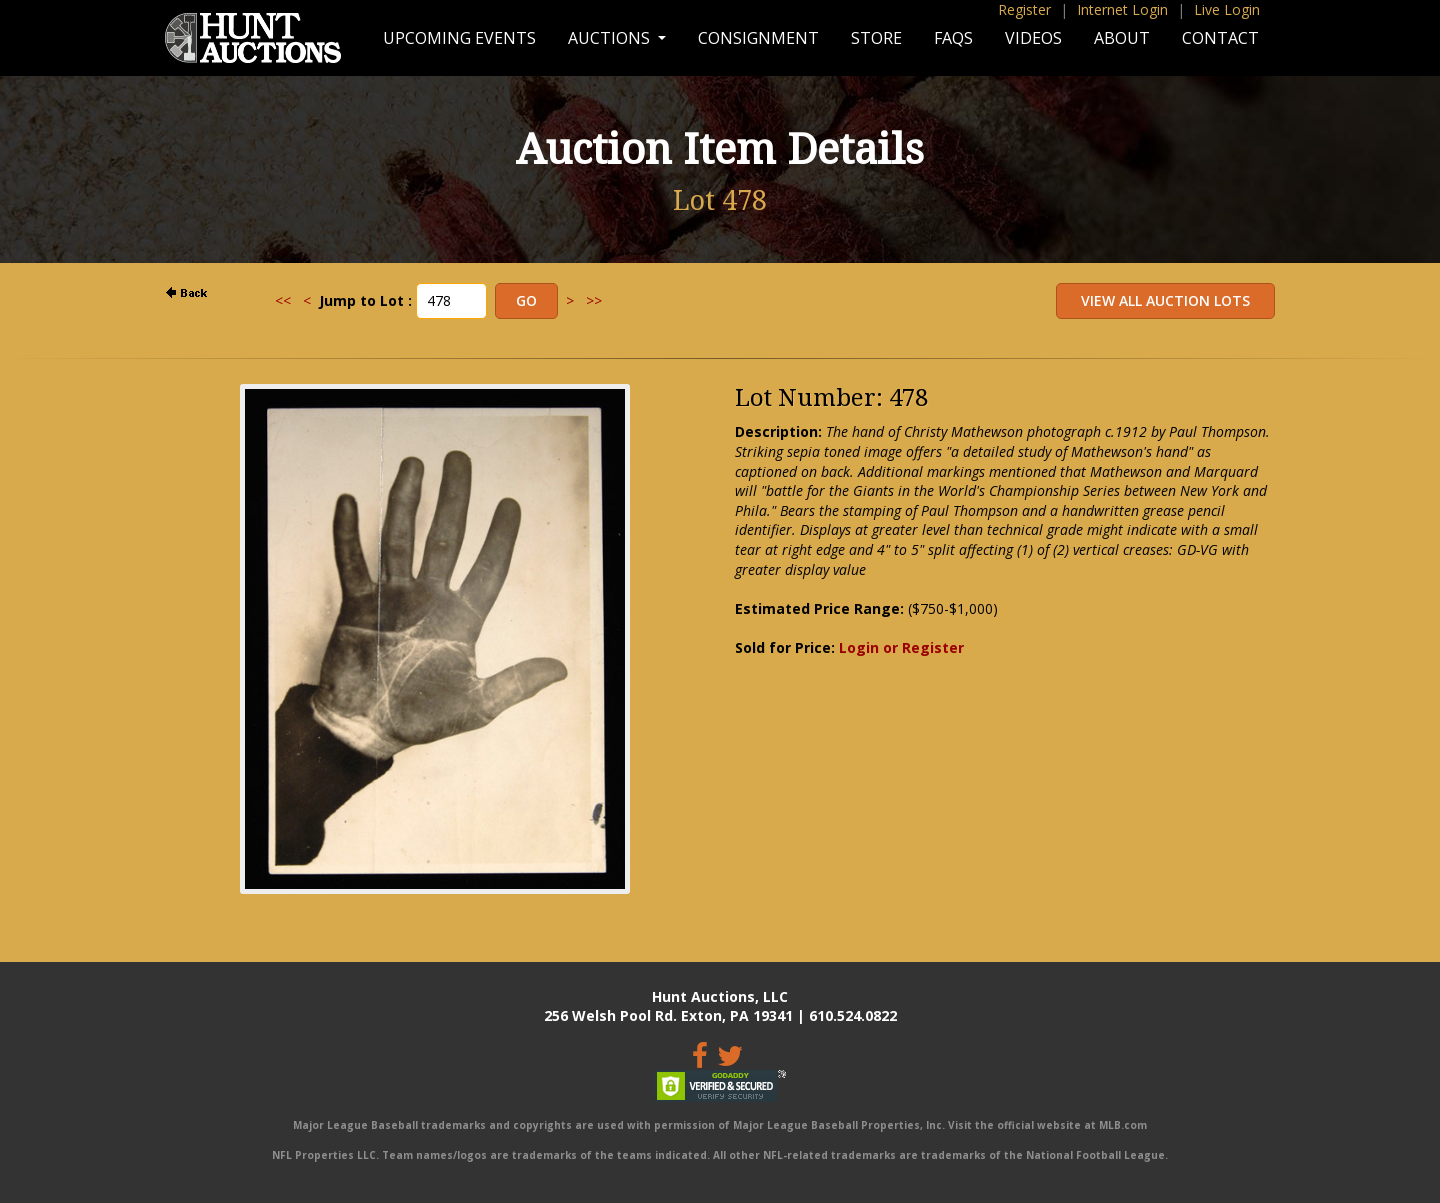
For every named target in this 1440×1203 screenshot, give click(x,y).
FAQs (953, 38)
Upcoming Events (459, 38)
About (1122, 38)
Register (1024, 9)
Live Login (1227, 9)
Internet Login (1122, 9)
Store (876, 38)
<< (283, 300)
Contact (1220, 38)
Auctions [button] (611, 38)
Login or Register (901, 647)
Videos (1033, 38)
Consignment (758, 38)
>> (594, 300)
